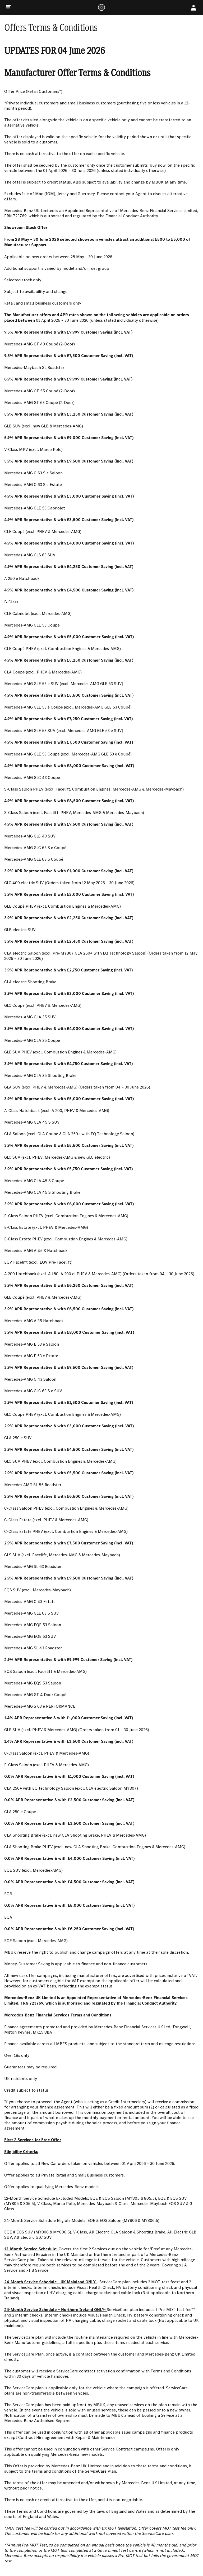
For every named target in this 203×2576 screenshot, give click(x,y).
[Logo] (101, 7)
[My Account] (193, 7)
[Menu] (8, 7)
